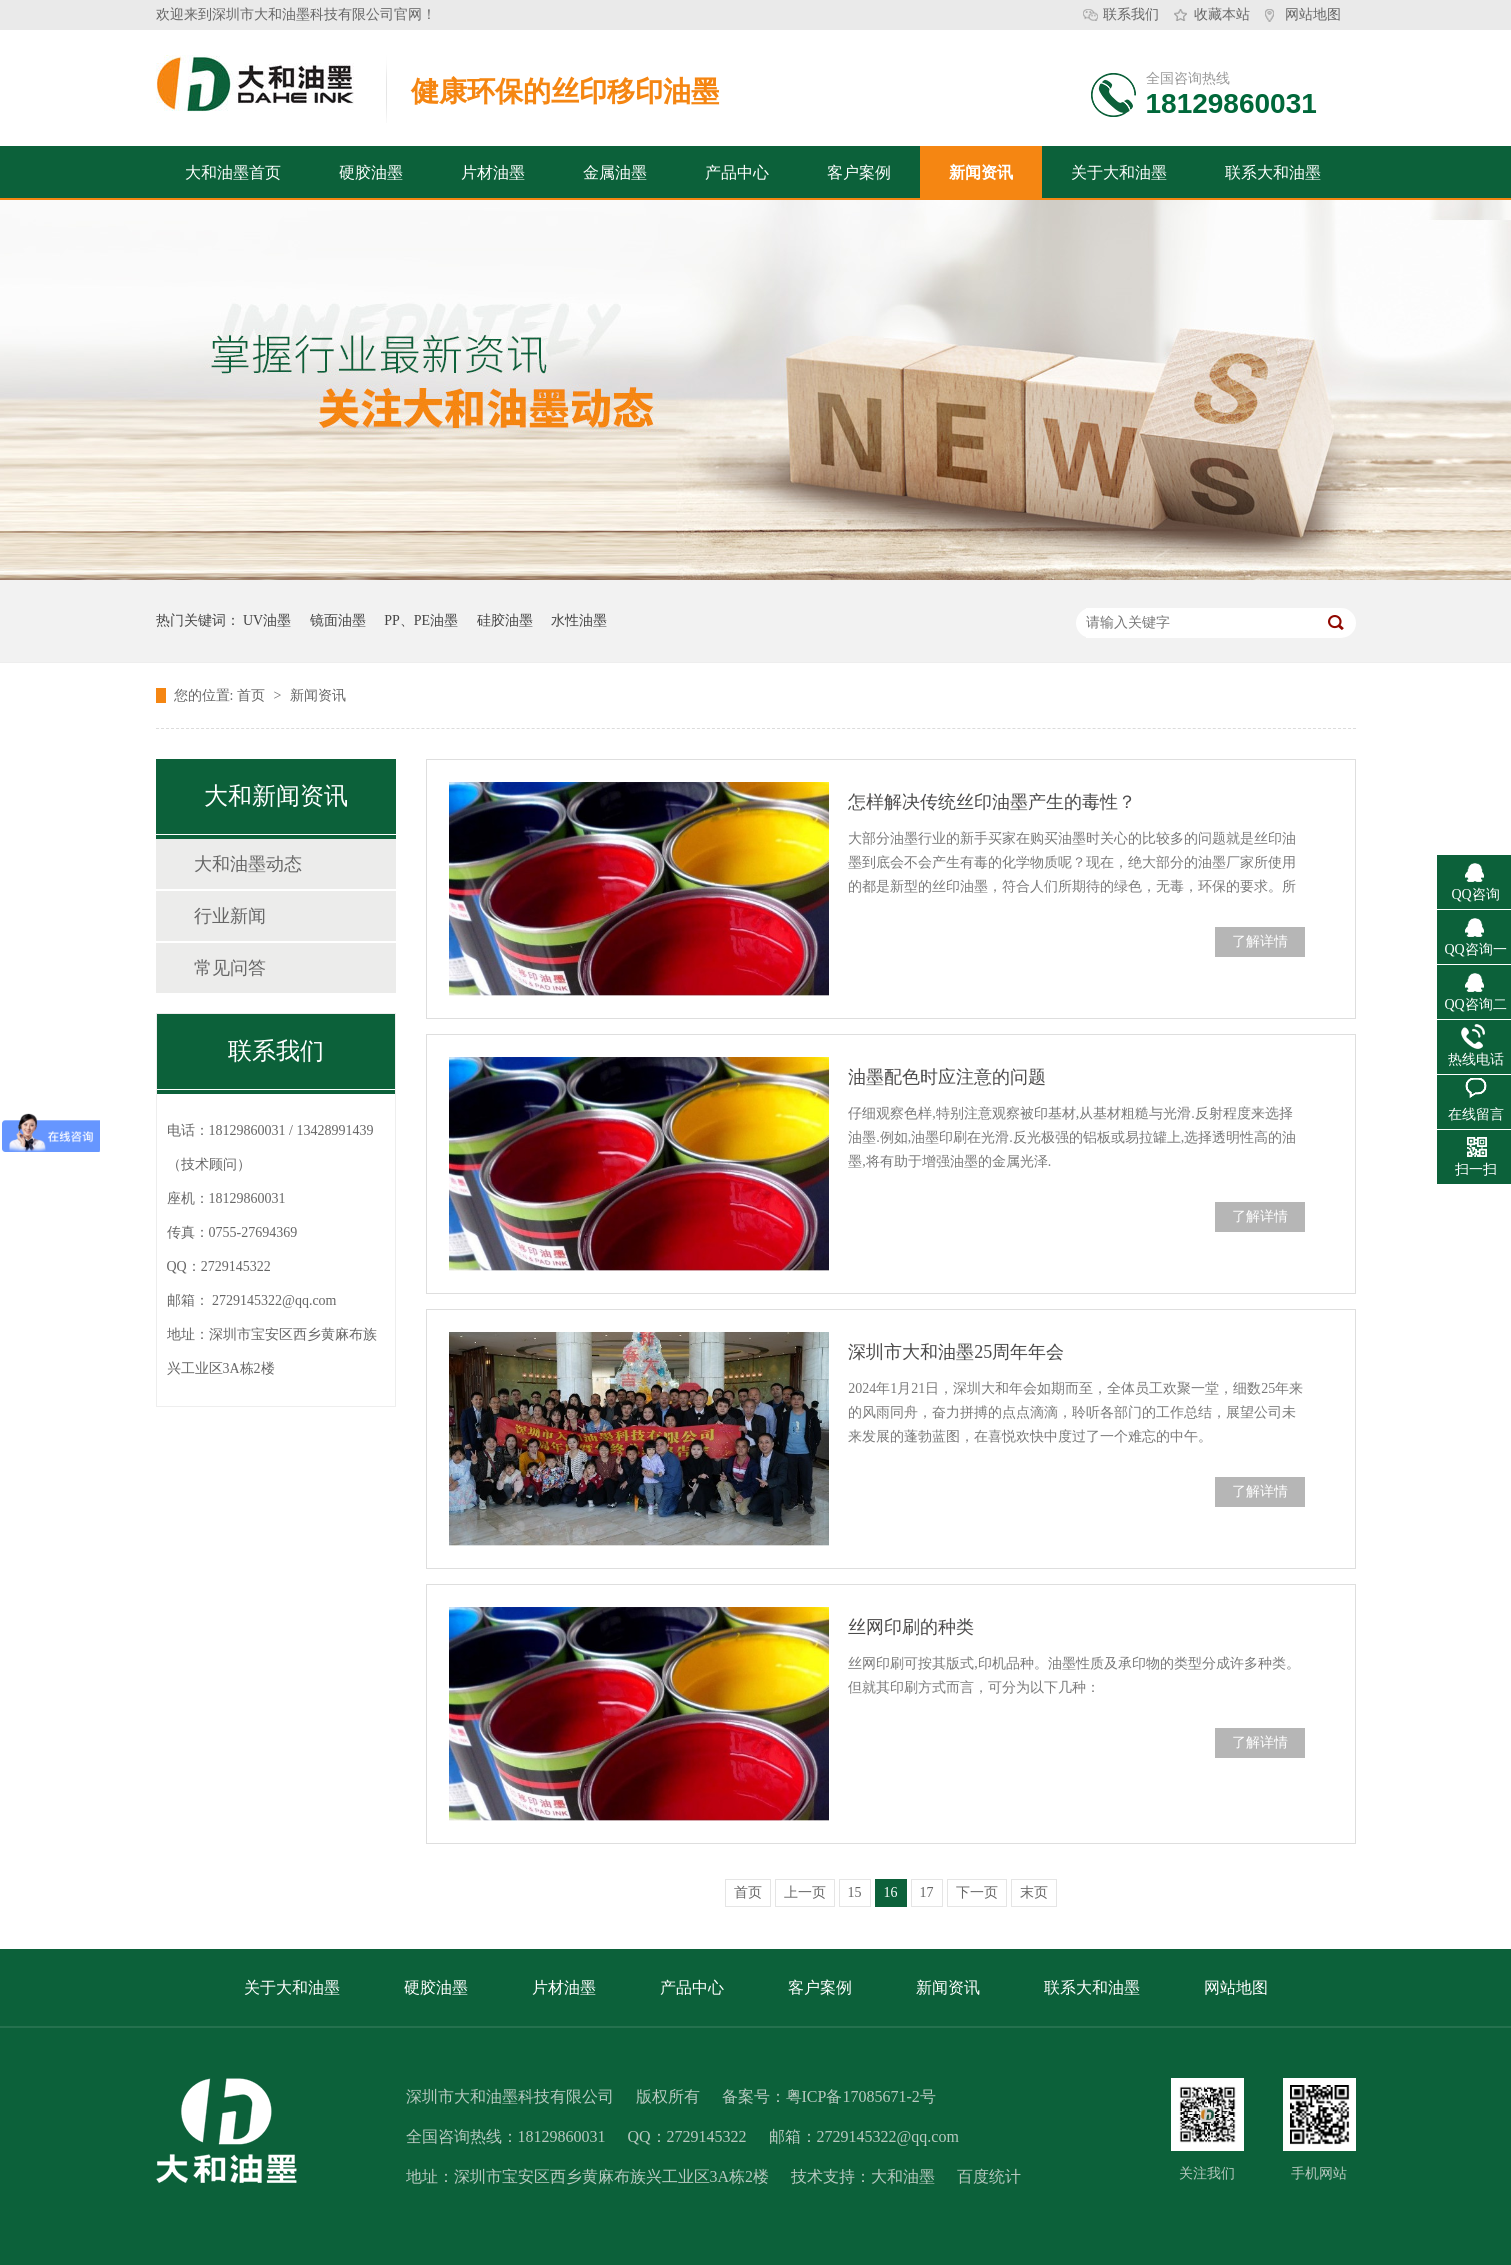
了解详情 (1260, 941)
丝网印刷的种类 (911, 1627)
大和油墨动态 (248, 864)
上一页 (805, 1892)
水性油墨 (579, 620)
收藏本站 (1222, 14)
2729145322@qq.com (274, 1300)
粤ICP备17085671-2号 (861, 2096)
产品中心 (737, 172)
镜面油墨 (338, 620)
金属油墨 (615, 172)
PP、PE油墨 (421, 620)
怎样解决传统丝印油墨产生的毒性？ (992, 802)
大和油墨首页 (233, 172)
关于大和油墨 (1119, 172)
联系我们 (1131, 14)
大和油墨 (903, 2176)
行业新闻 (230, 916)
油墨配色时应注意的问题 (947, 1077)
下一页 (977, 1892)
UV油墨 (267, 620)
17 (927, 1892)
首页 (253, 695)
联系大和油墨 (1273, 172)
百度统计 (989, 2176)
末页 (1034, 1892)
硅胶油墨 (505, 620)
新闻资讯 (981, 172)
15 (855, 1892)
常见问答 (230, 968)
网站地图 (1313, 14)
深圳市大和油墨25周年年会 (956, 1352)
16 (891, 1892)
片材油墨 (493, 172)
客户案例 (859, 172)
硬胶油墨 (371, 172)
